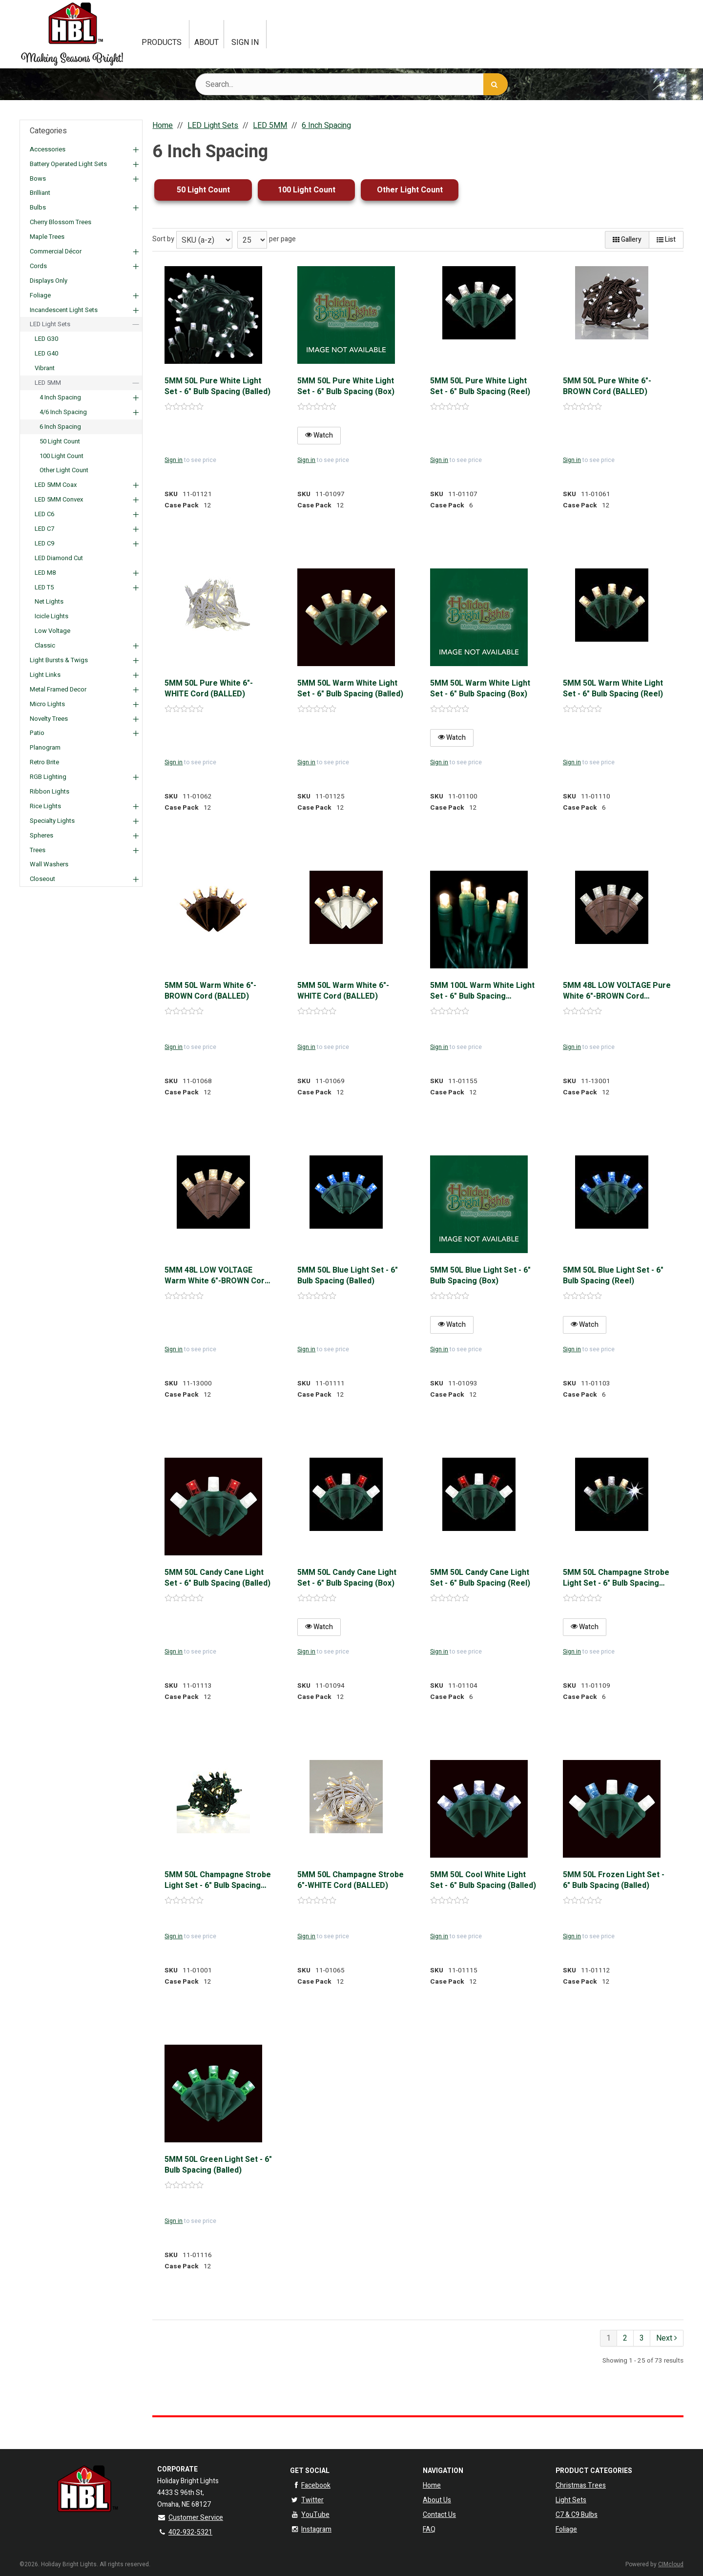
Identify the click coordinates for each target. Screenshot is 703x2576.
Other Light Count (410, 190)
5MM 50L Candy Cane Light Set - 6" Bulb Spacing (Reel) (480, 1578)
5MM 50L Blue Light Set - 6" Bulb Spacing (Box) (480, 1276)
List (666, 239)
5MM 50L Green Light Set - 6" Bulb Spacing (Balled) (218, 2165)
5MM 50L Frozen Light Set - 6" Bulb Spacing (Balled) (613, 1880)
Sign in (174, 460)
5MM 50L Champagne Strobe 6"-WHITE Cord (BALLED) (350, 1880)
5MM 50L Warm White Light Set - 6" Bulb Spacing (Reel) (613, 689)
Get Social (310, 2471)
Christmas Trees (581, 2485)
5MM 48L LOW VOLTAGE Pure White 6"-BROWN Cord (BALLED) (617, 991)
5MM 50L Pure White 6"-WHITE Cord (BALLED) (209, 689)
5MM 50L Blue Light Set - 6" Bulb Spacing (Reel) (613, 1276)
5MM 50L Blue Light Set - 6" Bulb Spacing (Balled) (347, 1276)
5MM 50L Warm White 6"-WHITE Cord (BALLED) (343, 991)
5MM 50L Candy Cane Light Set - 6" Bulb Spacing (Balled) (217, 1578)
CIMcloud (670, 2564)
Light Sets (571, 2500)
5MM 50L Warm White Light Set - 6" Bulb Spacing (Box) (480, 689)
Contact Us (439, 2515)
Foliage (566, 2529)
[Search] (495, 84)
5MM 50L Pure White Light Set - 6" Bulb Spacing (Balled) (217, 387)
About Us (437, 2500)
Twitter (307, 2500)
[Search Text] (351, 84)
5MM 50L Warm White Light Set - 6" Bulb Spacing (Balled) (350, 689)
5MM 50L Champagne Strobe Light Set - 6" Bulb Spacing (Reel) (616, 1578)
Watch (319, 435)
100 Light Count (306, 190)
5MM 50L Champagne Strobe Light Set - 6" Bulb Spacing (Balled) (218, 1880)
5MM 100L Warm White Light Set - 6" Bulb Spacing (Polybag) (482, 991)
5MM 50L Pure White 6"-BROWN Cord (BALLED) (607, 387)
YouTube (310, 2515)
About (206, 42)
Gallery (627, 239)
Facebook (310, 2485)
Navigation (443, 2471)
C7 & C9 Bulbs (577, 2515)
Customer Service (190, 2518)
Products (162, 42)
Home (432, 2485)
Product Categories (594, 2471)
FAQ (429, 2529)
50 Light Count (203, 190)
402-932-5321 (184, 2532)
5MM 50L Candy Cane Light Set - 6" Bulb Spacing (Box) (346, 1578)
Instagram (310, 2529)
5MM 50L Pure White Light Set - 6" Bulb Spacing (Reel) (480, 387)
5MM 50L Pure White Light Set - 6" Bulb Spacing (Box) (345, 387)
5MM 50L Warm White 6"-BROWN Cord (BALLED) (210, 991)
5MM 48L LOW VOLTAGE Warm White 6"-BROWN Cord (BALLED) (217, 1276)
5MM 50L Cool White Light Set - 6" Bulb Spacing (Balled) (483, 1880)
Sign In (245, 42)
